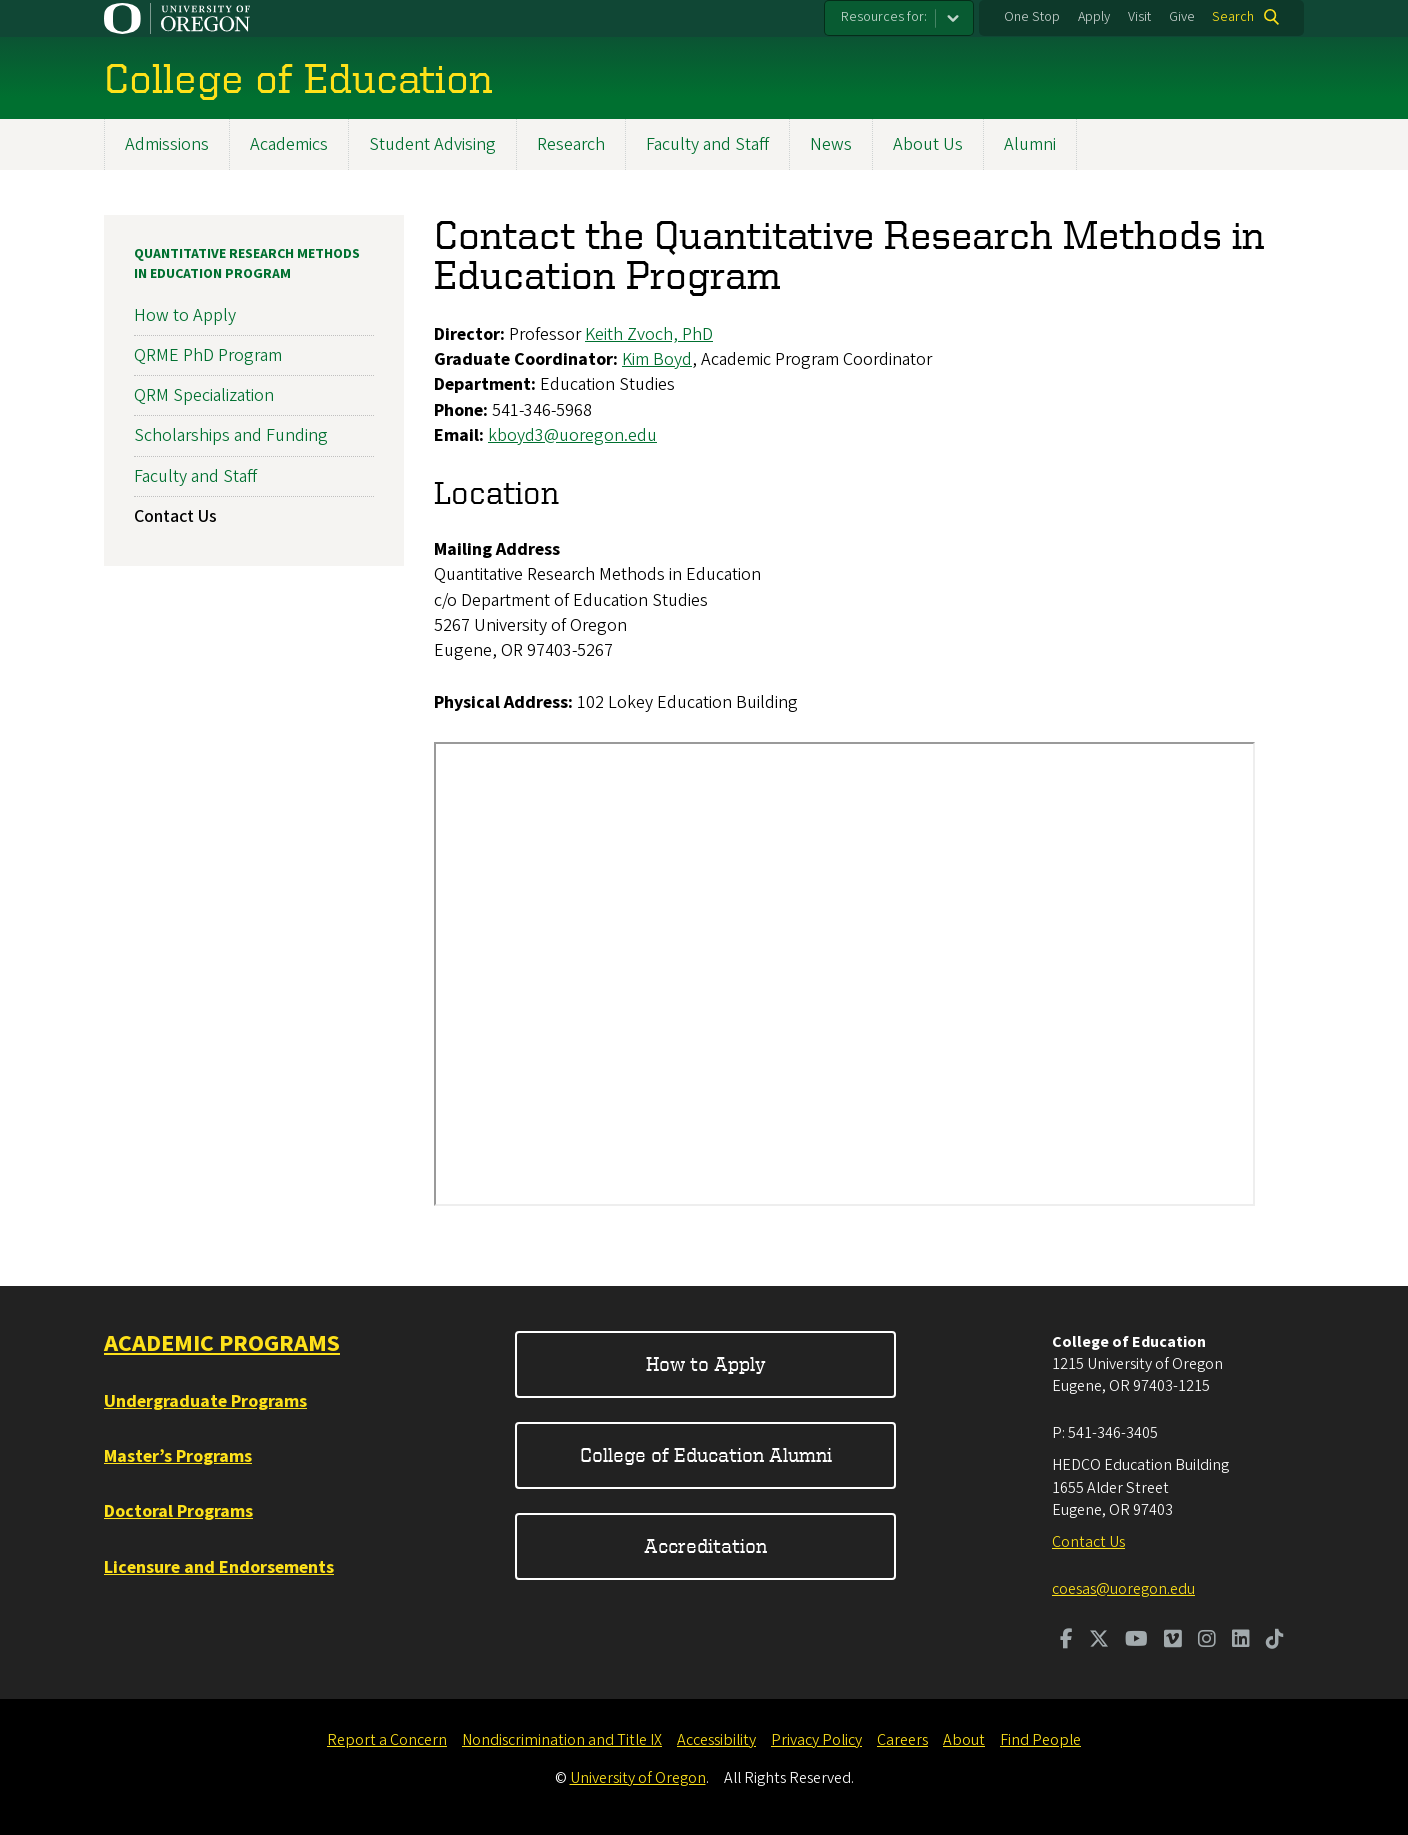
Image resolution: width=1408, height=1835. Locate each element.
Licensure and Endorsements (219, 1567)
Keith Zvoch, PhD (649, 334)
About (964, 1740)
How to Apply (185, 315)
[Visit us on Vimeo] (1173, 1641)
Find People (1040, 1740)
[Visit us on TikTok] (1275, 1641)
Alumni (1030, 144)
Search (1233, 17)
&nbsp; (844, 974)
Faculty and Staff (707, 144)
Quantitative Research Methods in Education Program (247, 264)
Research (571, 144)
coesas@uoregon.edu (1123, 1589)
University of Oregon (638, 1778)
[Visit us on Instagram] (1207, 1641)
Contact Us (175, 516)
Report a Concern (387, 1740)
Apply (1094, 17)
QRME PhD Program (208, 355)
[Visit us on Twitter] (1099, 1641)
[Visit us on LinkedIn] (1241, 1641)
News (831, 144)
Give (1182, 17)
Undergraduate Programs (205, 1401)
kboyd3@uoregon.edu (572, 435)
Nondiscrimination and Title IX (562, 1740)
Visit (1139, 17)
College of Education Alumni (706, 1454)
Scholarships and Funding (231, 436)
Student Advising (432, 144)
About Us (928, 144)
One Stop (1032, 17)
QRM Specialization (204, 395)
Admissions (167, 144)
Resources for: (884, 17)
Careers (902, 1740)
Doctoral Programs (178, 1511)
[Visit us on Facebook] (1066, 1641)
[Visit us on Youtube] (1136, 1641)
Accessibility (716, 1740)
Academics (289, 144)
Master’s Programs (178, 1456)
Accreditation (705, 1545)
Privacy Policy (816, 1740)
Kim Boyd (657, 359)
